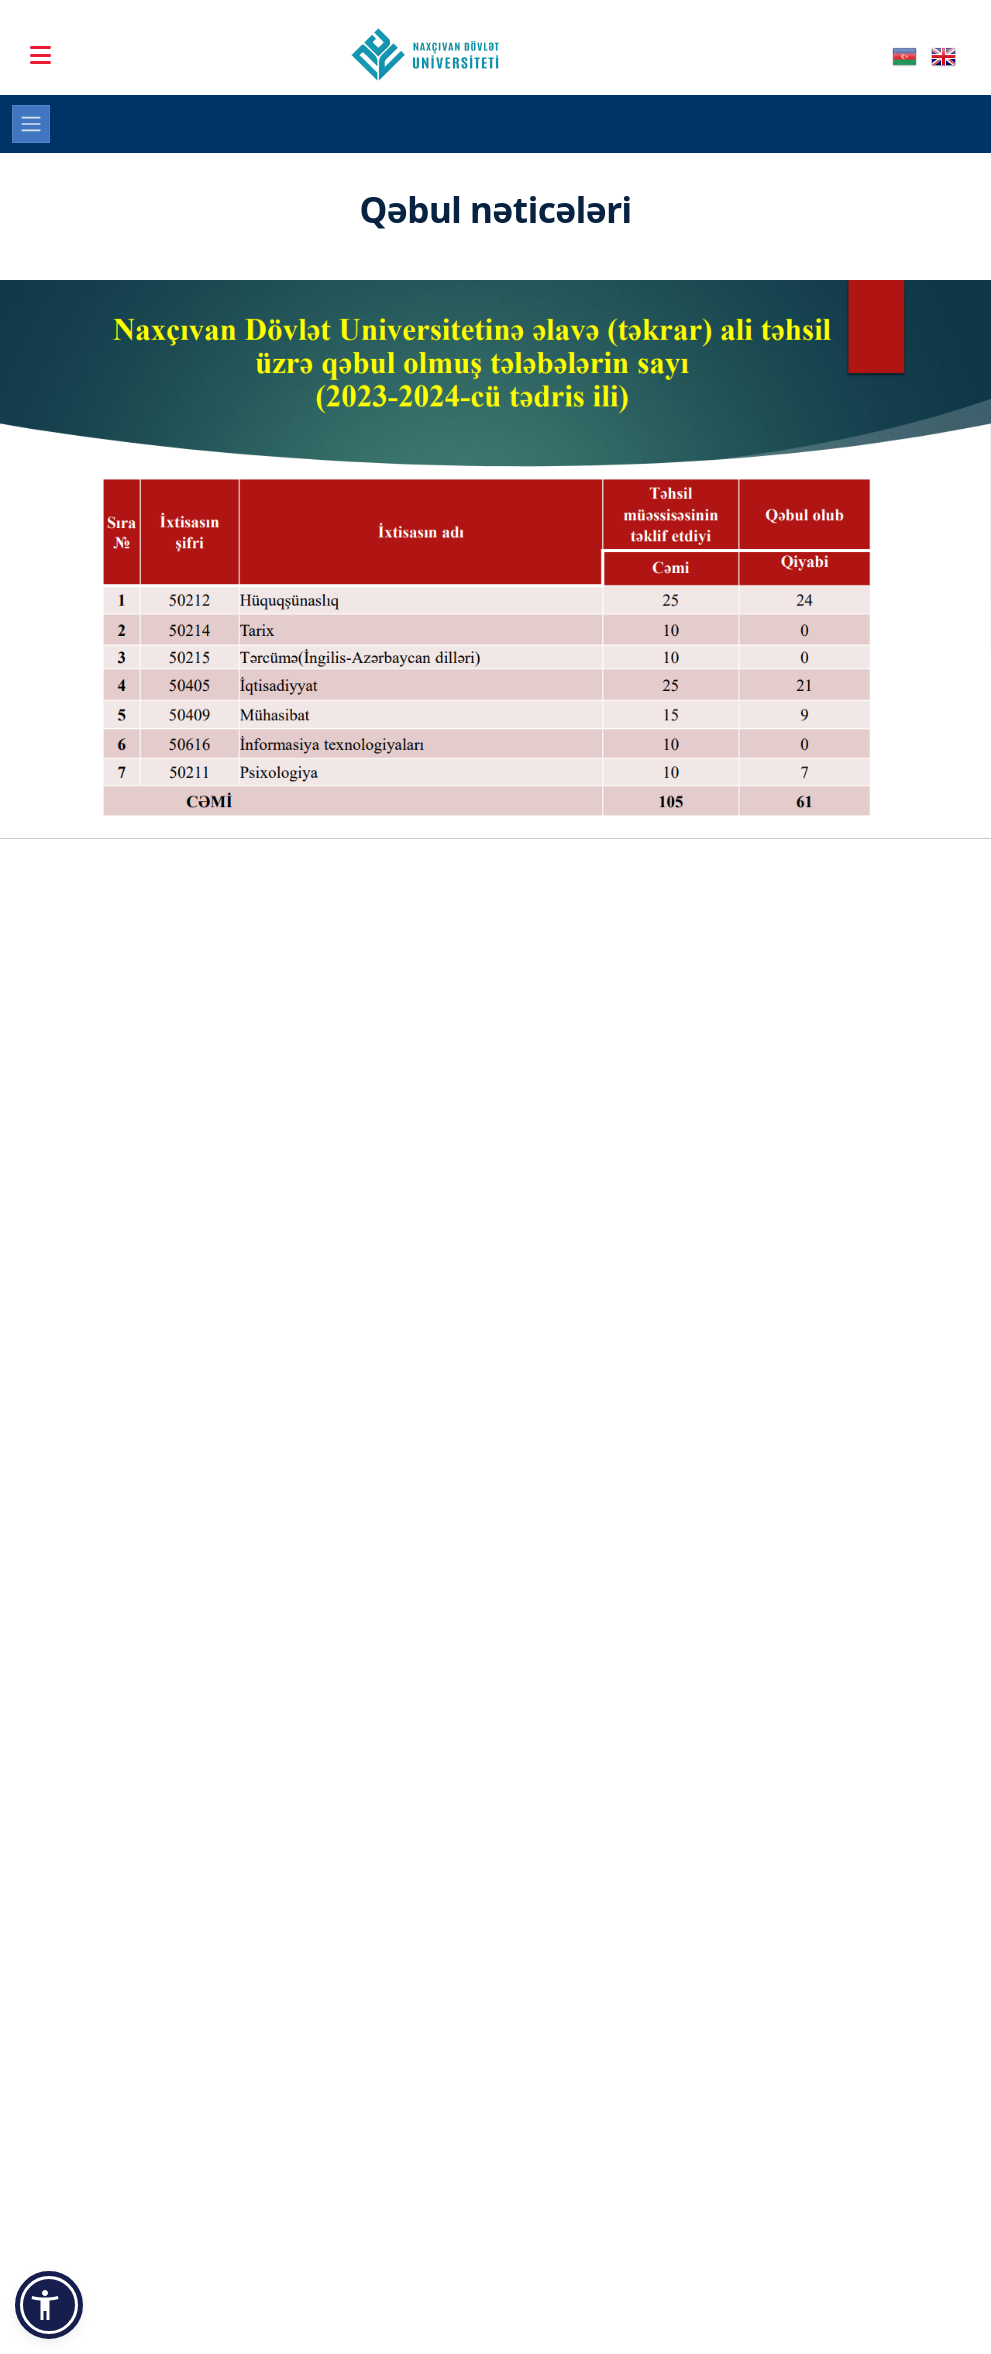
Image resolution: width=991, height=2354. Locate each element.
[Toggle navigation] (31, 124)
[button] (49, 2305)
